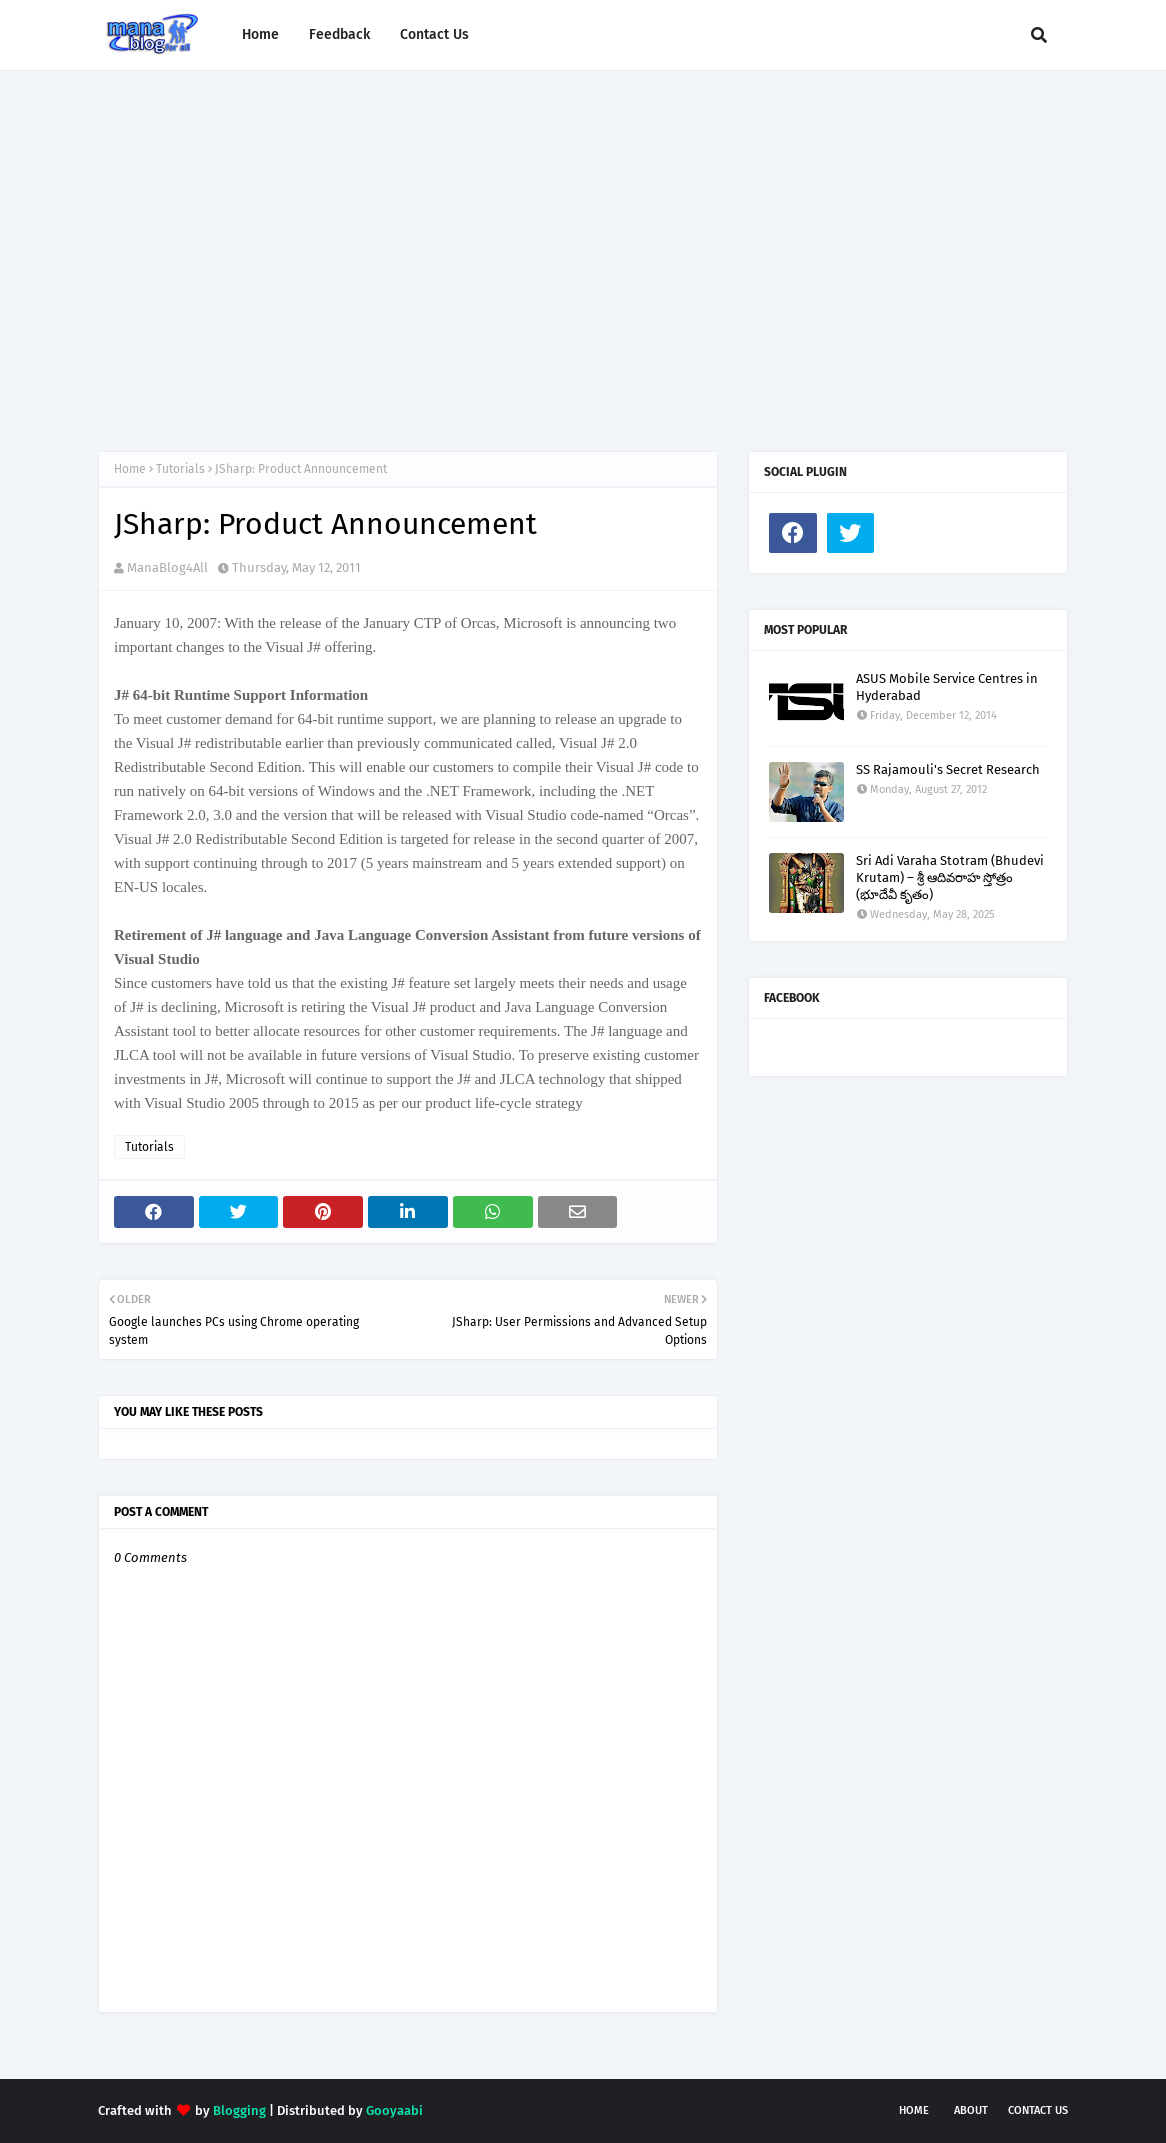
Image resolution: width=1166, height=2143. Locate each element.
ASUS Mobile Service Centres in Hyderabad (947, 687)
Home (130, 469)
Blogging (239, 2110)
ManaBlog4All (167, 567)
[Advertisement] (583, 241)
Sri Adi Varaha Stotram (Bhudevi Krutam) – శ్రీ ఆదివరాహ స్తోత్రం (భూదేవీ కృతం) (950, 877)
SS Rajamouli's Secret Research (948, 769)
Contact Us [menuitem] (434, 34)
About (971, 2110)
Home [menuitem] (260, 34)
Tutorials (180, 469)
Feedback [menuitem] (339, 34)
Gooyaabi (394, 2110)
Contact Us (1038, 2110)
